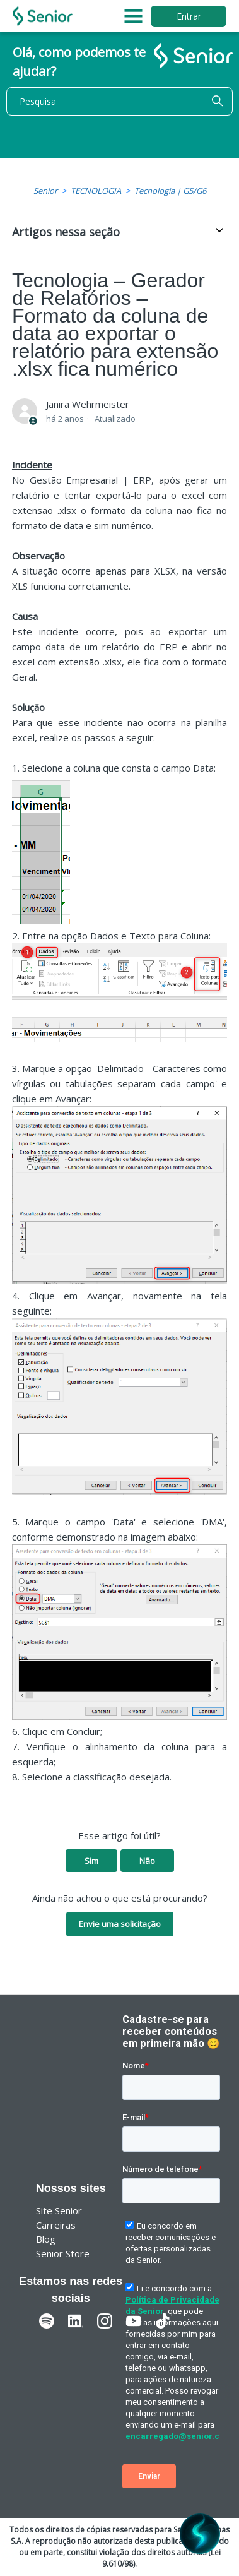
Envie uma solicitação (120, 1923)
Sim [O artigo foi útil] (91, 1860)
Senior (45, 190)
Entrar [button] (189, 16)
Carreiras (56, 2225)
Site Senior (59, 2210)
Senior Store (63, 2253)
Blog (45, 2239)
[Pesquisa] (119, 101)
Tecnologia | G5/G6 (170, 190)
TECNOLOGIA (96, 190)
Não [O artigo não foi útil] (147, 1860)
